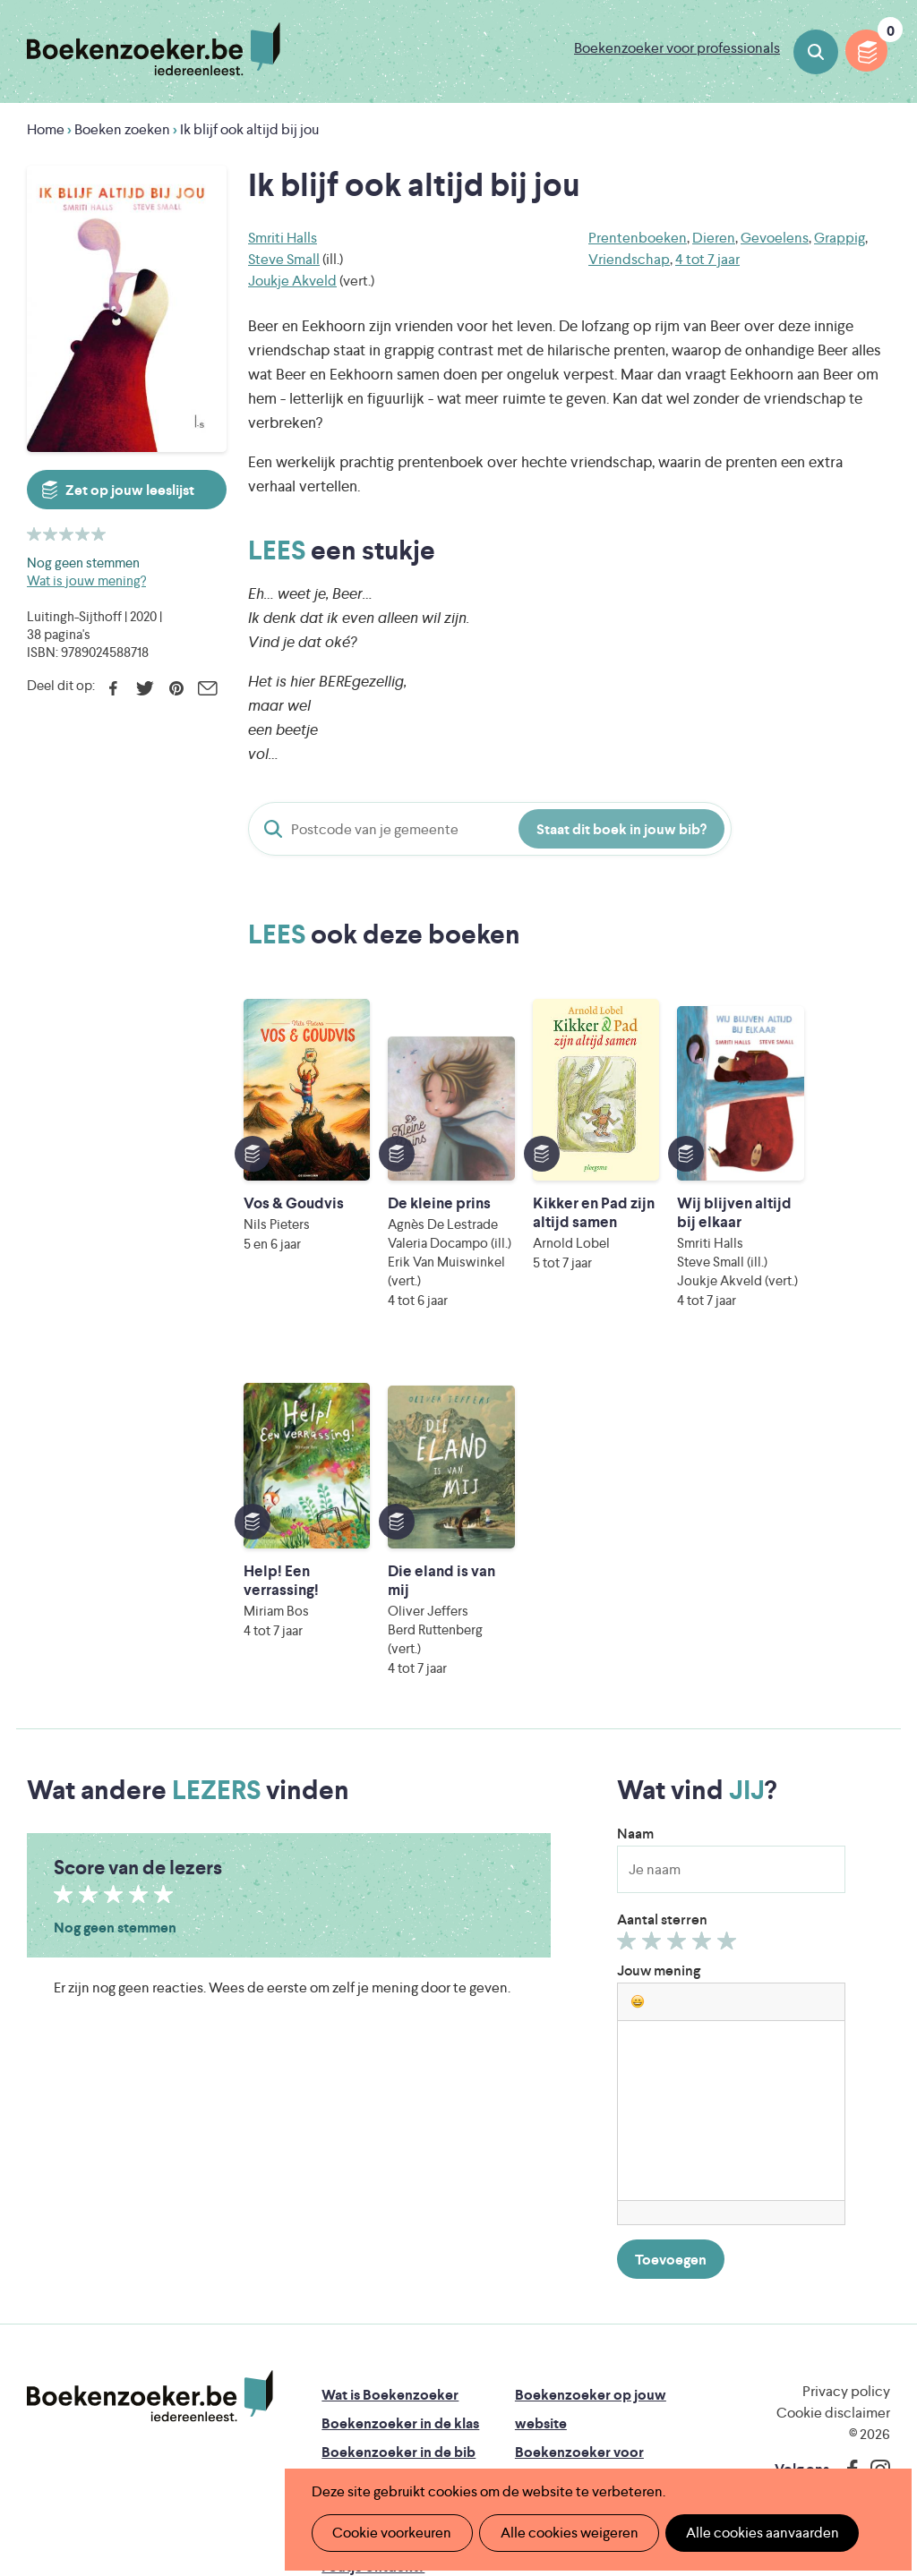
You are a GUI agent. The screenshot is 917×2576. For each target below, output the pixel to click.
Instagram (874, 2177)
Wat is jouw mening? (86, 580)
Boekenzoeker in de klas (400, 2130)
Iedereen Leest (581, 2327)
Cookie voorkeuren (390, 2532)
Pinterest (176, 688)
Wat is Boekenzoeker (389, 2102)
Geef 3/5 (679, 1652)
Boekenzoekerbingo (387, 2188)
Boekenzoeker (153, 49)
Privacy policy (846, 2098)
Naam (635, 1540)
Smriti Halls (282, 237)
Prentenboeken (637, 237)
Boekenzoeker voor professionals (677, 47)
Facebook (113, 688)
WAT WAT (484, 2402)
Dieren (713, 237)
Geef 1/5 (629, 1652)
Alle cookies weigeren (563, 2532)
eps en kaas (777, 2427)
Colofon (542, 2216)
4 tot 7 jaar (707, 259)
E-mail (207, 688)
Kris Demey (613, 2427)
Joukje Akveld (292, 280)
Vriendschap (629, 259)
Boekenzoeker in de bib (398, 2159)
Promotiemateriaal (381, 2216)
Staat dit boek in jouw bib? (621, 829)
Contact (542, 2245)
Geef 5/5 (729, 1652)
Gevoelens (775, 237)
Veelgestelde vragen (386, 2245)
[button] (637, 1708)
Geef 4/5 (704, 1652)
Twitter (144, 688)
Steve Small (284, 259)
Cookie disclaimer (833, 2120)
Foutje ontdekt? (372, 2274)
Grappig (839, 237)
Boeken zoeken (815, 52)
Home (45, 129)
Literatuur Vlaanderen (422, 2352)
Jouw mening (658, 1677)
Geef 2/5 (654, 1652)
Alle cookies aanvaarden (752, 2532)
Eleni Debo (455, 2427)
